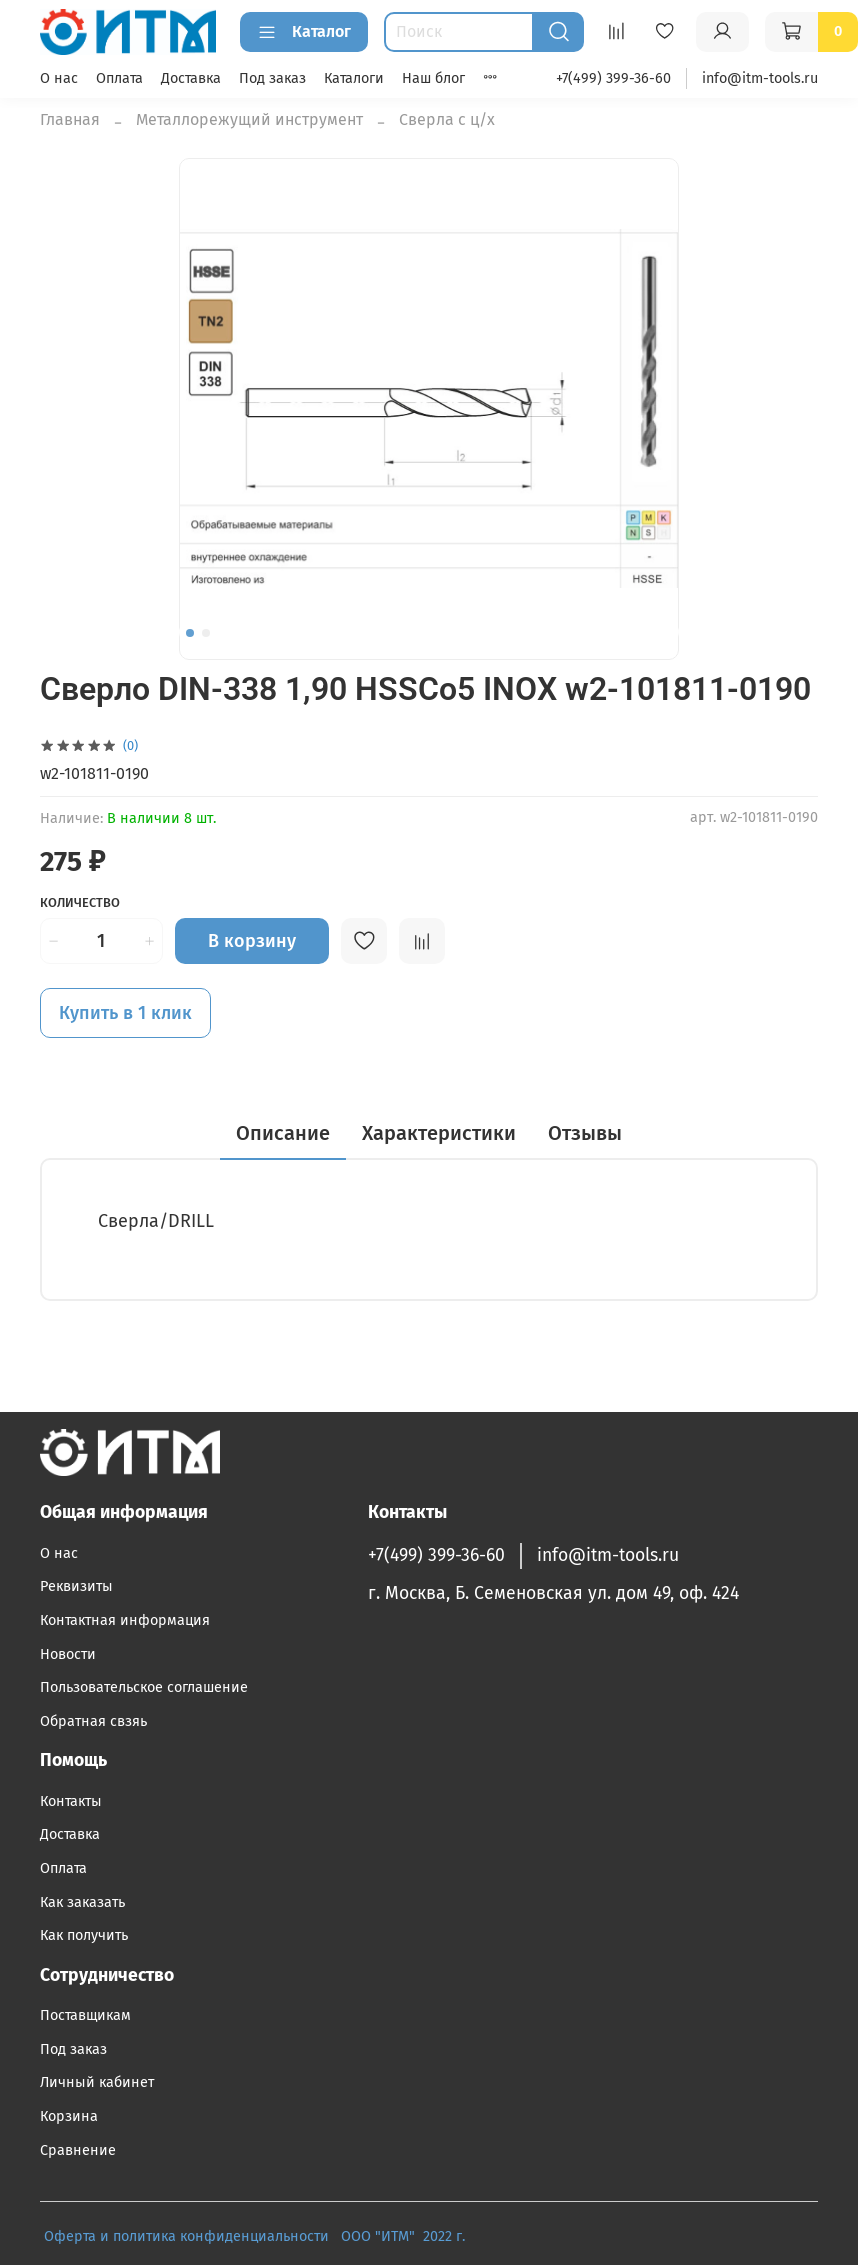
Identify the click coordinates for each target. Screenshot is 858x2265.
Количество (80, 902)
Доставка (191, 78)
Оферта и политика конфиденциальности (186, 2236)
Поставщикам (85, 2015)
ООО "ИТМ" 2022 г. (405, 2236)
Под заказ (272, 78)
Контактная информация (125, 1620)
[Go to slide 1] (190, 633)
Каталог (304, 32)
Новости (68, 1654)
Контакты (71, 1801)
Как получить (84, 1935)
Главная (70, 119)
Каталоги (354, 78)
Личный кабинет (97, 2082)
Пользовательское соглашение (144, 1687)
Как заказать (82, 1902)
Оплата (119, 78)
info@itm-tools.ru (760, 78)
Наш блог (433, 78)
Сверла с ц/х (447, 119)
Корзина (69, 2116)
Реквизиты (76, 1586)
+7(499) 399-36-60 (613, 78)
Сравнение (78, 2150)
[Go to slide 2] (206, 633)
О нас (59, 78)
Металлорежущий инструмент (249, 119)
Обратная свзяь (93, 1721)
